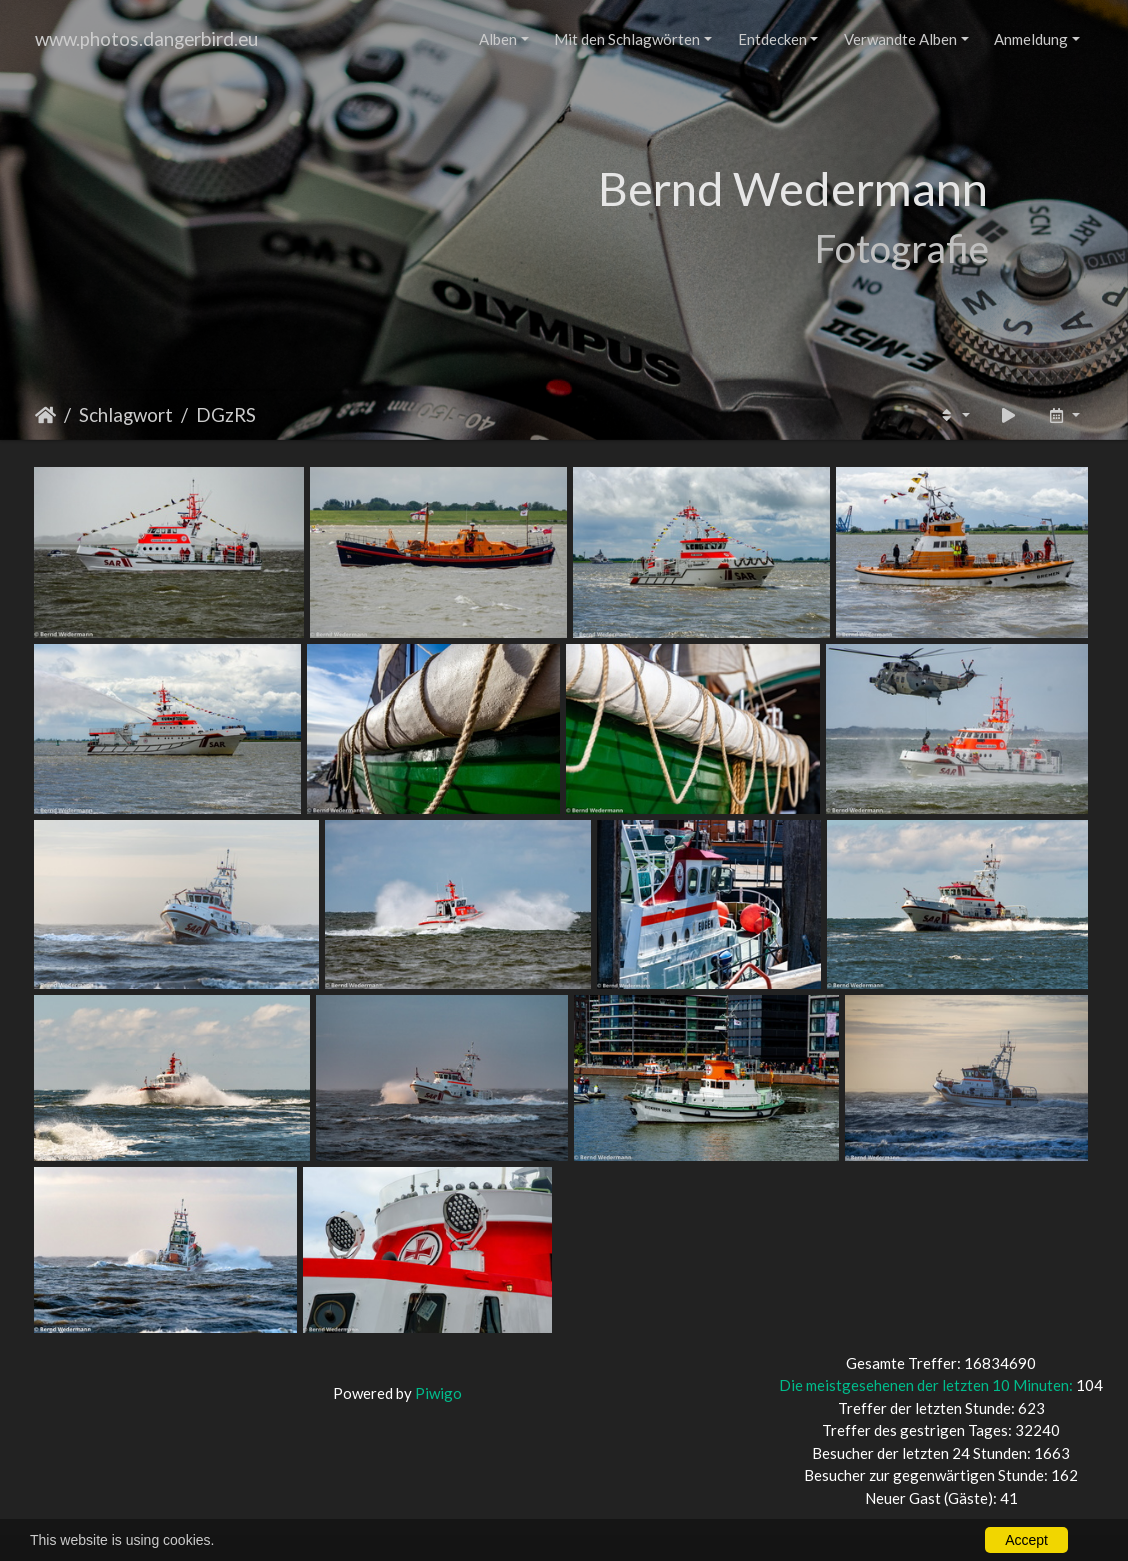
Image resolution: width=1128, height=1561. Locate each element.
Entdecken (772, 39)
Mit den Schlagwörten (627, 39)
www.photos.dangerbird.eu (146, 38)
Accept (1026, 1540)
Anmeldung (1031, 39)
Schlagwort (126, 414)
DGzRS (226, 414)
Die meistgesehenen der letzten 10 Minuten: (927, 1385)
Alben (498, 39)
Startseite (45, 415)
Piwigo (438, 1393)
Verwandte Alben (900, 39)
